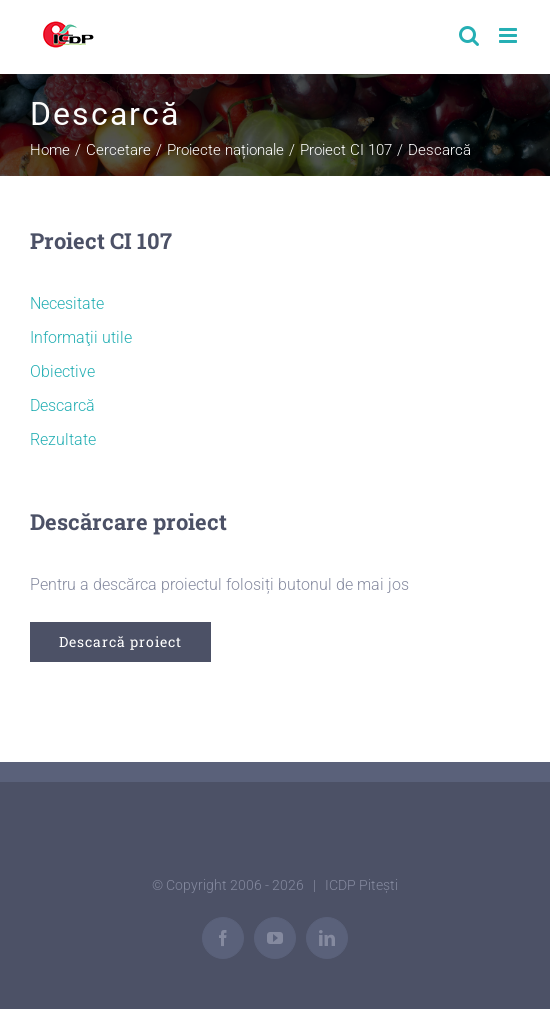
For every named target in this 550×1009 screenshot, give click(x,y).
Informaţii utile (81, 337)
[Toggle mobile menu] (509, 35)
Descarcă (62, 405)
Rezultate (63, 439)
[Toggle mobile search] (469, 35)
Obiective (62, 371)
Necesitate (67, 303)
